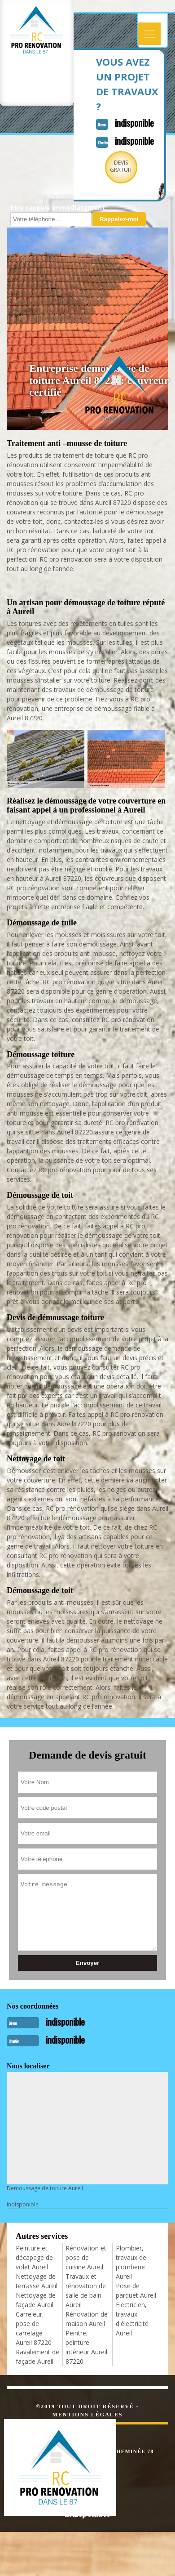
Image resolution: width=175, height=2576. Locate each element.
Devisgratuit (121, 166)
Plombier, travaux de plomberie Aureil (131, 2262)
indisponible (134, 122)
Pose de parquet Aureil (136, 2290)
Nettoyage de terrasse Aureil (36, 2281)
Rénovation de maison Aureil (87, 2319)
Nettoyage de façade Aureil (36, 2300)
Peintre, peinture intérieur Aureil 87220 (86, 2347)
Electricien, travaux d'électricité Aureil (132, 2318)
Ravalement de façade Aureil (37, 2357)
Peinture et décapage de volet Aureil (34, 2257)
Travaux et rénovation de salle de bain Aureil (86, 2290)
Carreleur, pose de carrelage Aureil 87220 (34, 2328)
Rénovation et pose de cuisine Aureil (86, 2257)
